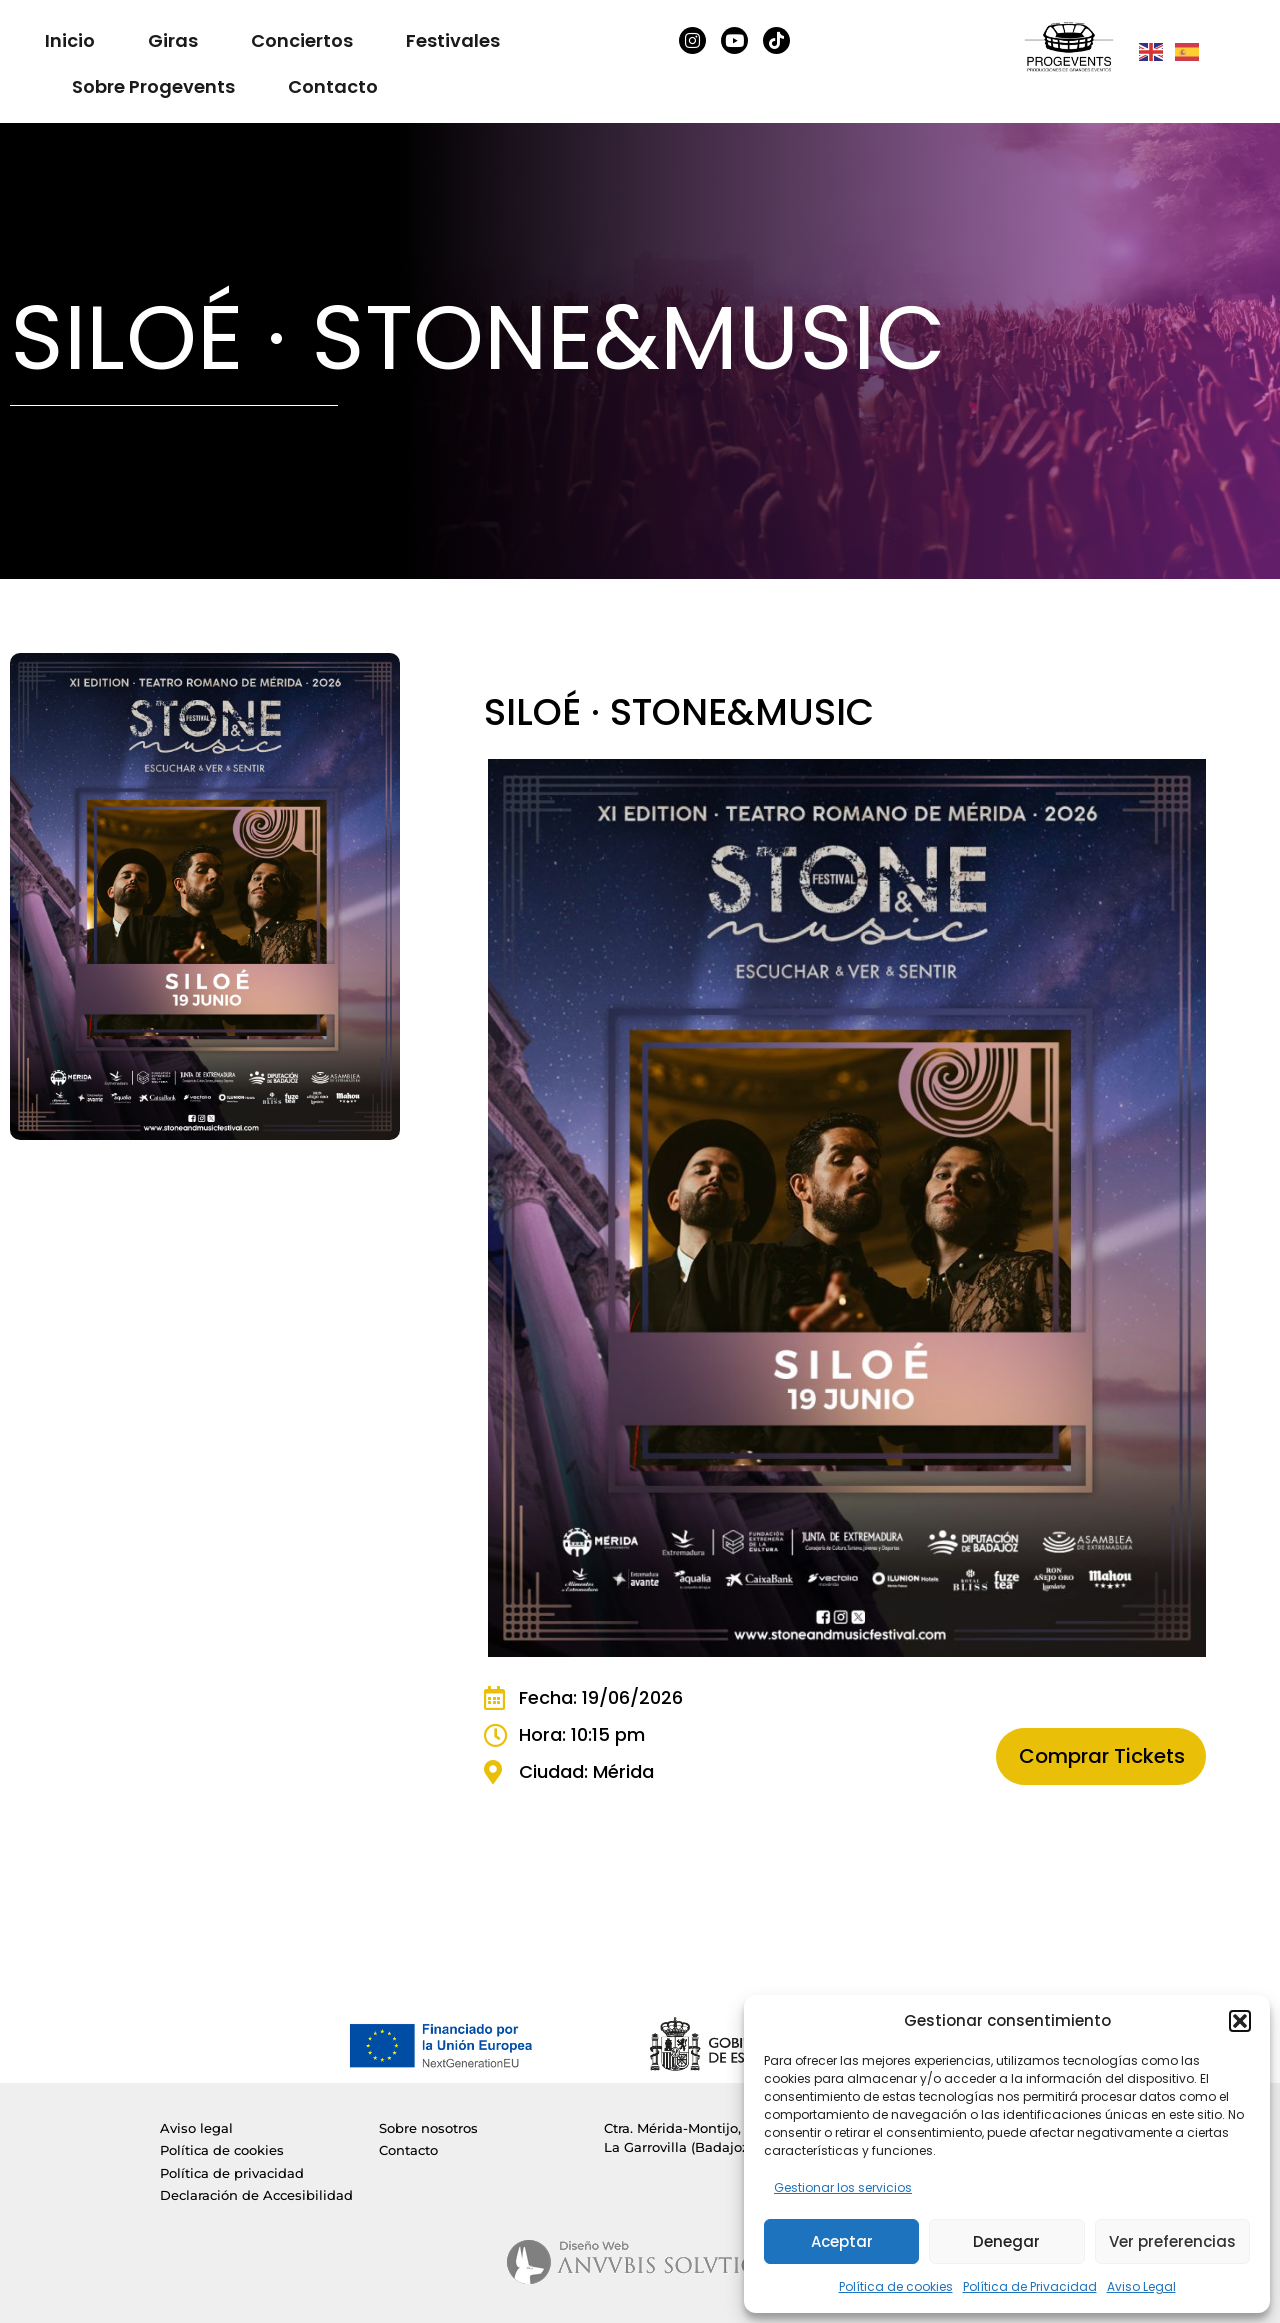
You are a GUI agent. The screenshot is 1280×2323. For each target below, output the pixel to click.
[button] (1240, 2021)
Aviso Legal (1141, 2286)
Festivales (453, 40)
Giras (173, 40)
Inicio (70, 40)
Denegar (1006, 2241)
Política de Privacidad (1030, 2286)
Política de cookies (896, 2286)
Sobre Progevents (153, 86)
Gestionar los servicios (843, 2187)
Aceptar (842, 2241)
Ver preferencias (1172, 2241)
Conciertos (302, 40)
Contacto (333, 86)
